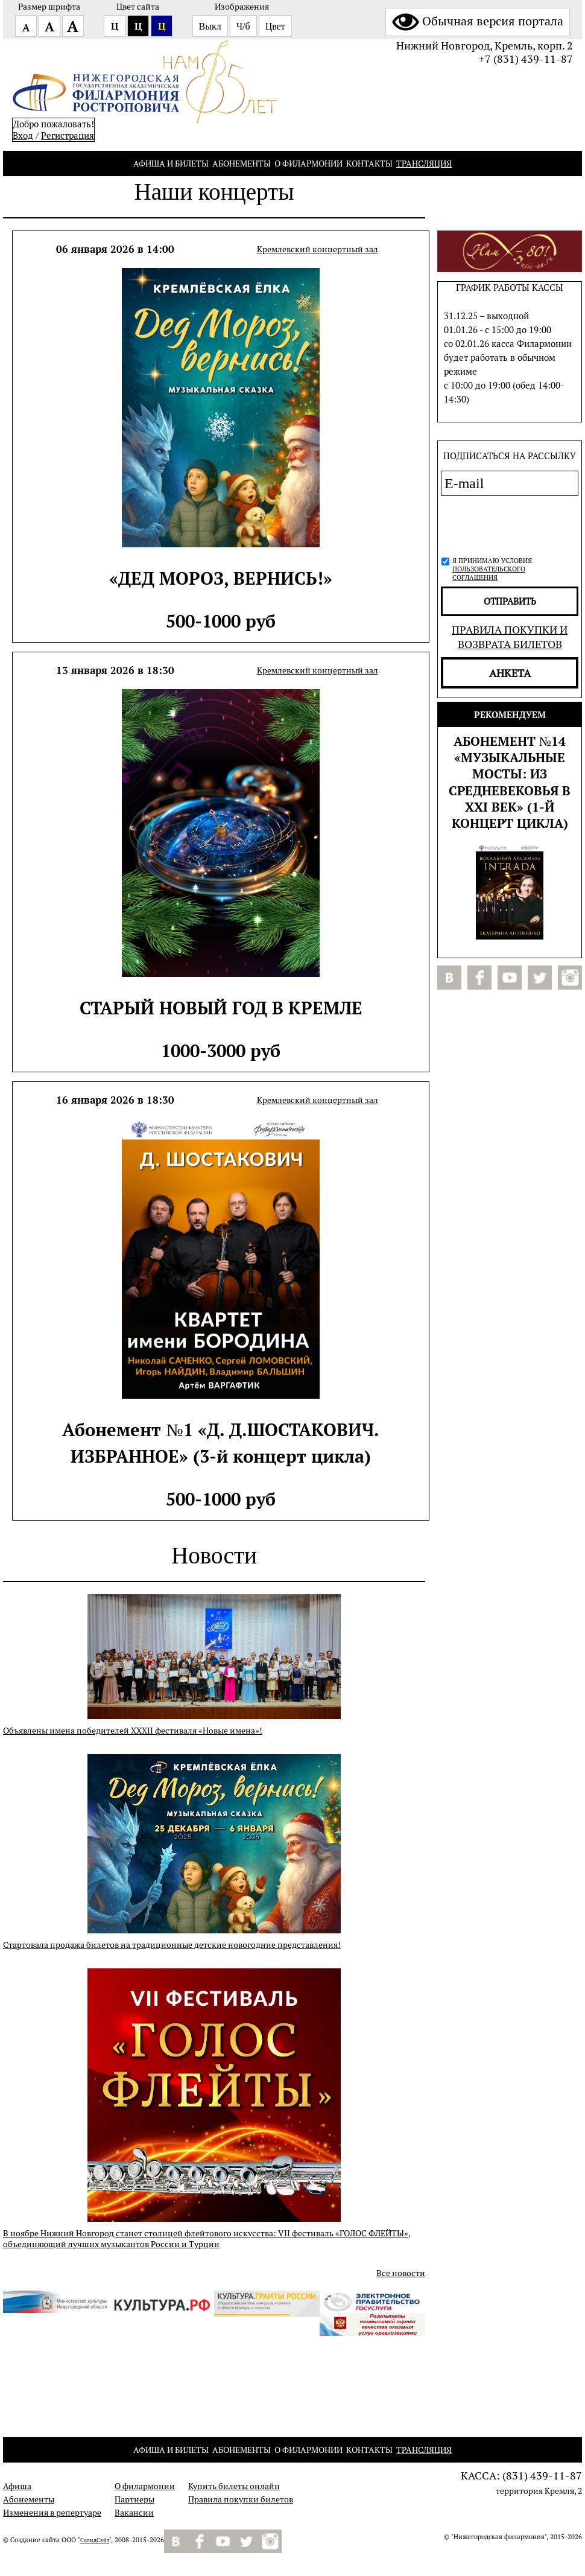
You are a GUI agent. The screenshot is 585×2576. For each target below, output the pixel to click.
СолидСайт (94, 2540)
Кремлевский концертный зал (317, 249)
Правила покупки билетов (240, 2499)
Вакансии (134, 2512)
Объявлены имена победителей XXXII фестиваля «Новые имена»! (132, 1730)
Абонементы (241, 163)
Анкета (510, 673)
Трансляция (424, 163)
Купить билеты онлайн (234, 2486)
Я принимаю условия (492, 569)
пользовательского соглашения (488, 573)
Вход (23, 135)
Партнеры (134, 2499)
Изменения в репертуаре (52, 2512)
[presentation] (506, 524)
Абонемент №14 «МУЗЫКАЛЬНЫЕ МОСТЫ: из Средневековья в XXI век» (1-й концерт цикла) (510, 782)
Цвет (275, 26)
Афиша (17, 2486)
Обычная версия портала (477, 21)
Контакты (369, 163)
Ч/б (243, 26)
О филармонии (308, 163)
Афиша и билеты (171, 163)
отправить (510, 601)
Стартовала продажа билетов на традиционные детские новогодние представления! (172, 1944)
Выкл (210, 26)
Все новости (400, 2273)
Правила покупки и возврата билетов (510, 636)
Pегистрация (67, 135)
